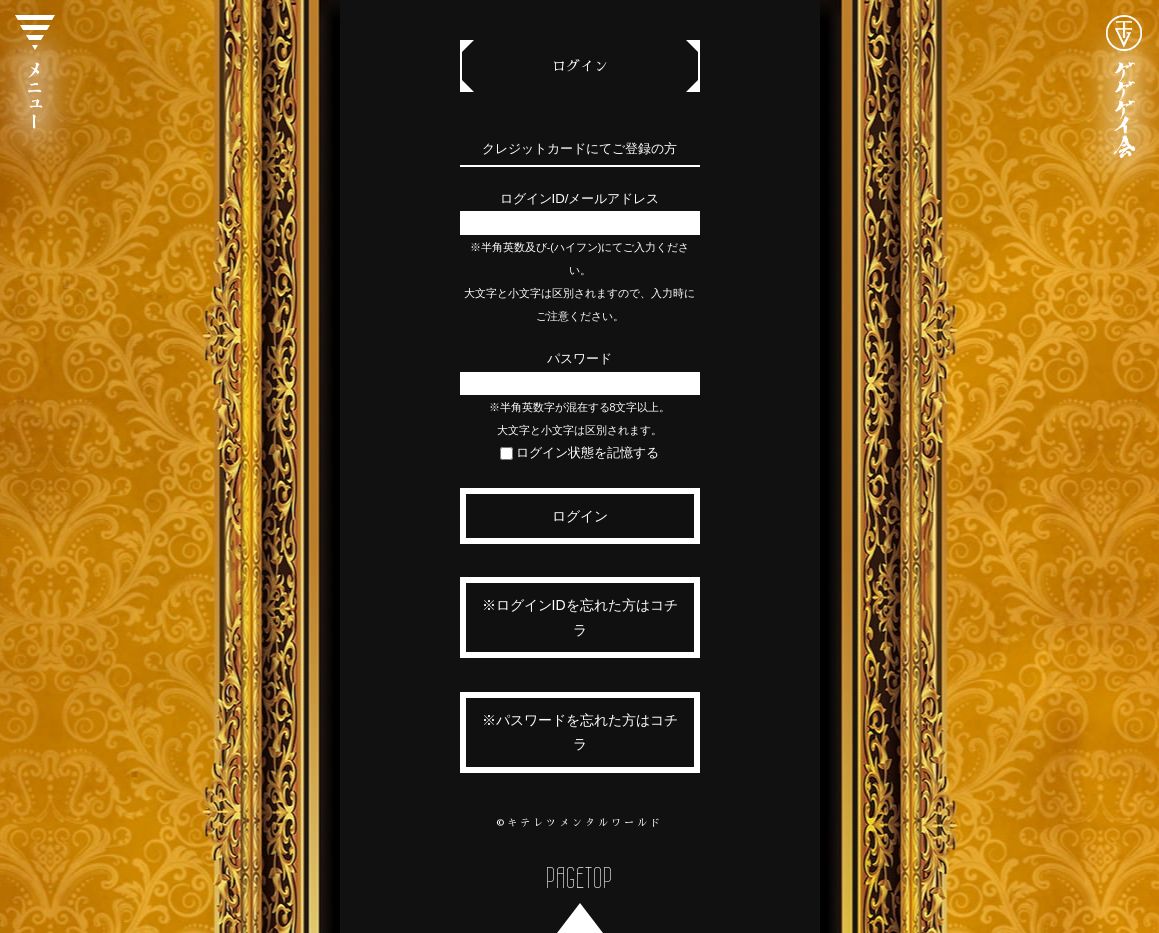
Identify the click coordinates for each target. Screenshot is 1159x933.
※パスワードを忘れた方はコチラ (580, 732)
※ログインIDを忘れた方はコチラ (580, 617)
